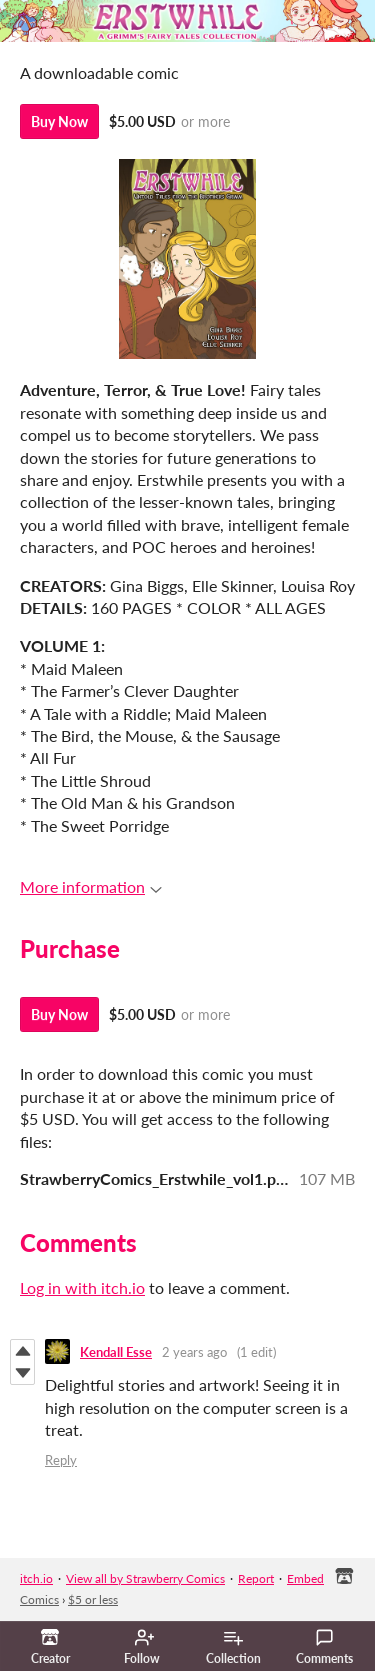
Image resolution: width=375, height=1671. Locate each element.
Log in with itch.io (82, 1287)
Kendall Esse (116, 1352)
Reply (61, 1460)
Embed (305, 1578)
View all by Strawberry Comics (145, 1578)
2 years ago (194, 1352)
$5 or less (93, 1599)
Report (256, 1578)
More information (91, 886)
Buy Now (59, 121)
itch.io (36, 1578)
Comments (324, 1647)
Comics (39, 1599)
